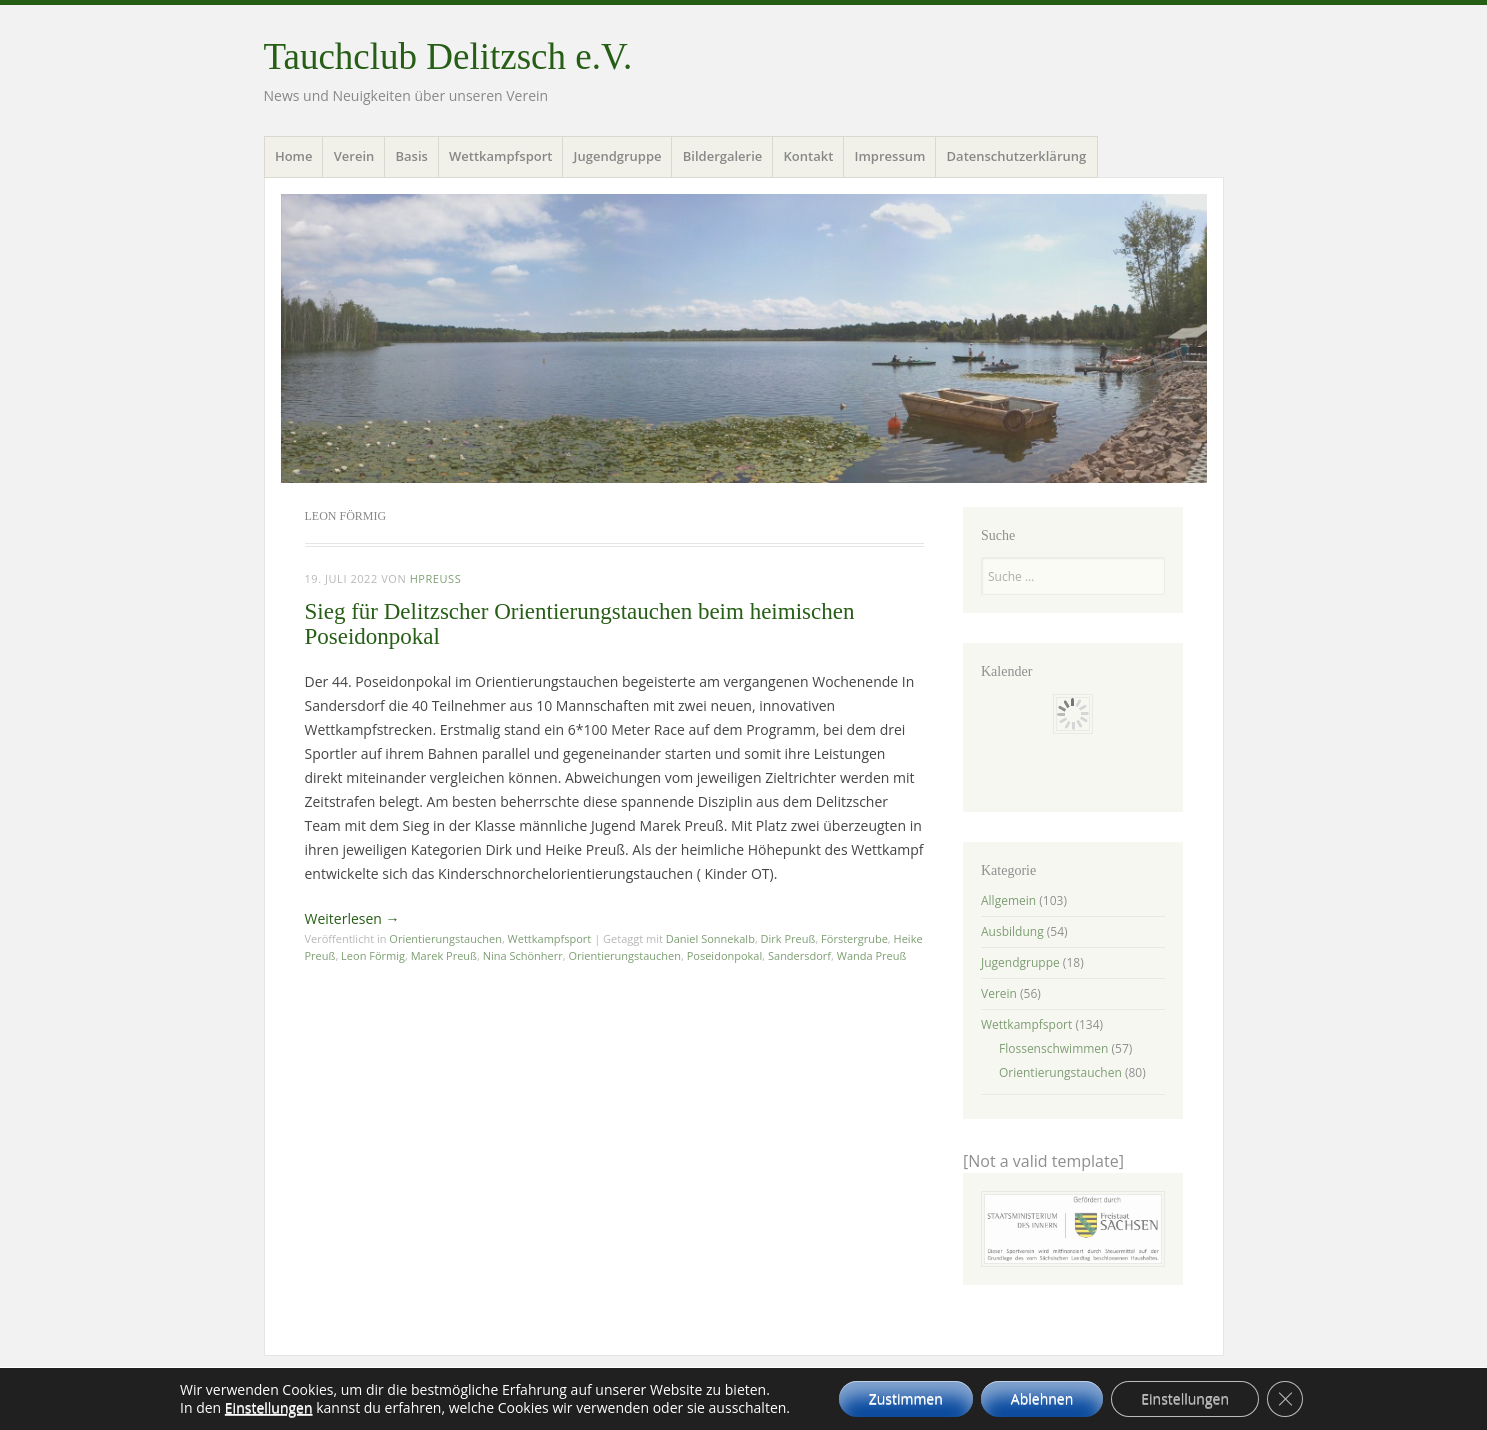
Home (294, 156)
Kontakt (809, 156)
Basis (411, 156)
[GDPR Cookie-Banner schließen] (1285, 1399)
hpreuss (436, 578)
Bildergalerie (723, 156)
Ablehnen (1042, 1398)
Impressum (889, 156)
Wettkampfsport (500, 156)
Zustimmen (906, 1398)
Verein (354, 156)
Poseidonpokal (725, 955)
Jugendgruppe (618, 156)
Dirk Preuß (788, 938)
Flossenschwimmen (1053, 1048)
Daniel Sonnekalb (710, 938)
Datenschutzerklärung (1017, 156)
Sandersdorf (799, 955)
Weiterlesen (352, 918)
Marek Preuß (444, 955)
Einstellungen (269, 1408)
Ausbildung (1012, 931)
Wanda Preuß (872, 955)
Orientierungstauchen (445, 938)
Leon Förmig (373, 955)
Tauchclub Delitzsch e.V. (448, 56)
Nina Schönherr (523, 955)
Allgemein (1008, 900)
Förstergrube (854, 938)
